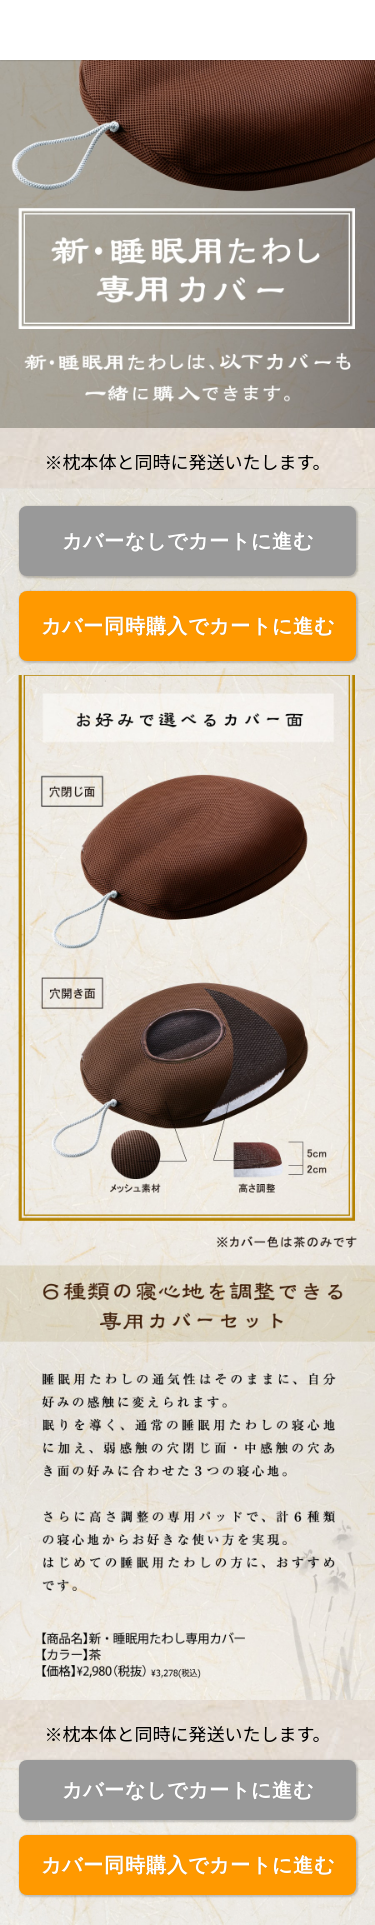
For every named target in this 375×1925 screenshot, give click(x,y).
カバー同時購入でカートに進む (188, 626)
